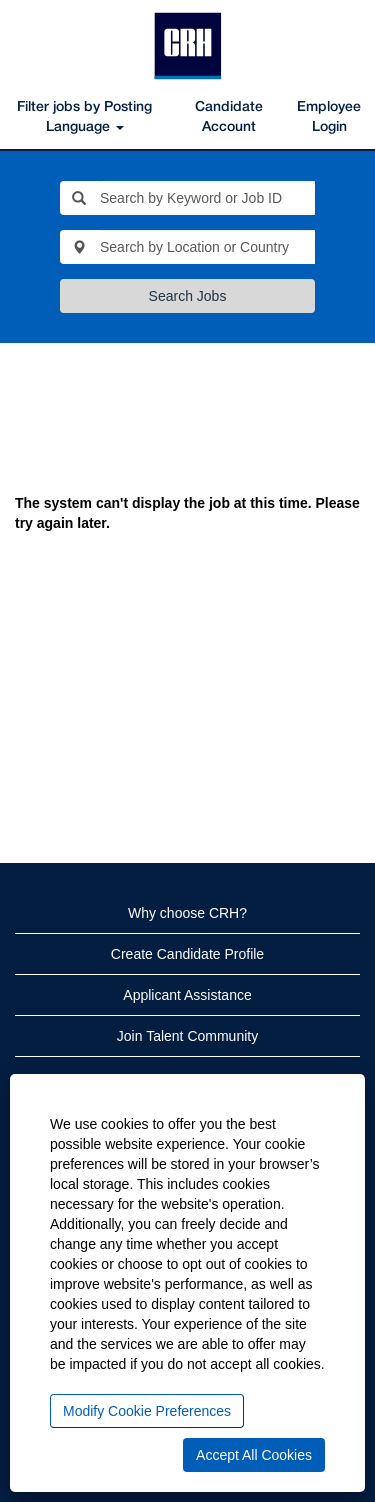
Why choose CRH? (187, 913)
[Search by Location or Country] (206, 247)
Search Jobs (188, 296)
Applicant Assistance (187, 995)
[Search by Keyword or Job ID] (206, 198)
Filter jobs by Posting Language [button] (84, 117)
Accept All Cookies (254, 1455)
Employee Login (329, 117)
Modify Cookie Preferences (147, 1411)
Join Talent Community (187, 1036)
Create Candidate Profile (187, 954)
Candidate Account (229, 117)
